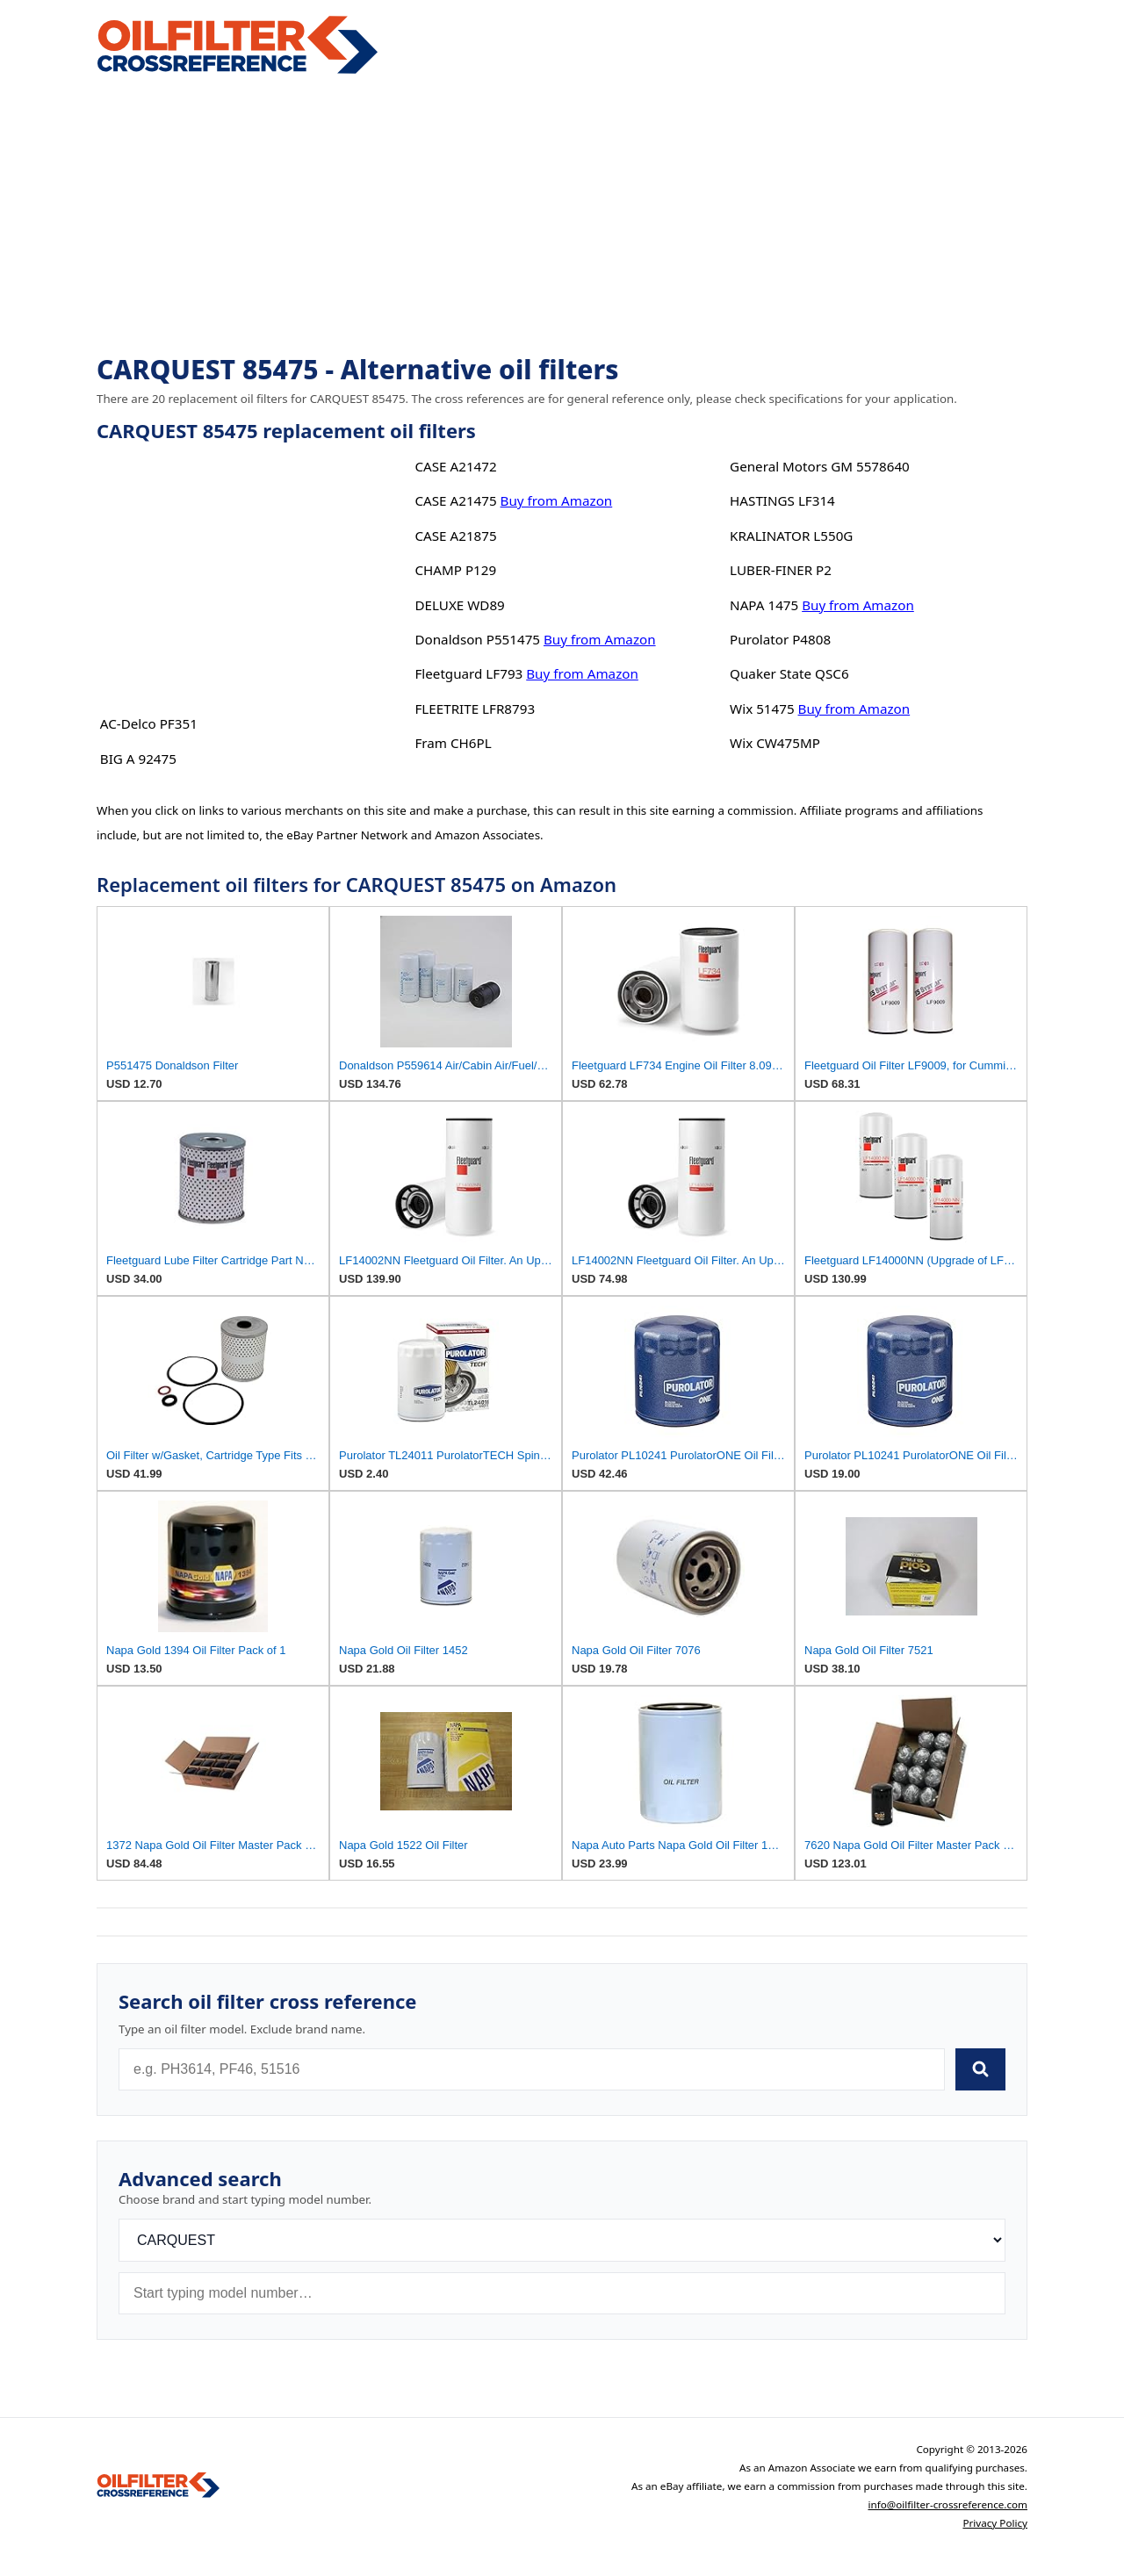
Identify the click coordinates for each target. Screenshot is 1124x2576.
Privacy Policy (994, 2522)
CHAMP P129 (455, 570)
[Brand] (562, 2240)
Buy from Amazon (557, 500)
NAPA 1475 (764, 605)
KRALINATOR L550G (791, 535)
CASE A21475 (455, 500)
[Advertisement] (562, 216)
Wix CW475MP (775, 743)
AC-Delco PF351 (149, 723)
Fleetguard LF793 (468, 673)
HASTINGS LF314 (782, 500)
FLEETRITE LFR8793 (474, 708)
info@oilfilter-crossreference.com (947, 2504)
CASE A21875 (455, 535)
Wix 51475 (762, 708)
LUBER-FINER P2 (781, 570)
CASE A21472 (455, 466)
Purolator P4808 (780, 639)
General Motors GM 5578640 (820, 466)
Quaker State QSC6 (789, 673)
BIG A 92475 (138, 758)
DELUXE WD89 (459, 605)
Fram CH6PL (452, 743)
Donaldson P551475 (477, 639)
